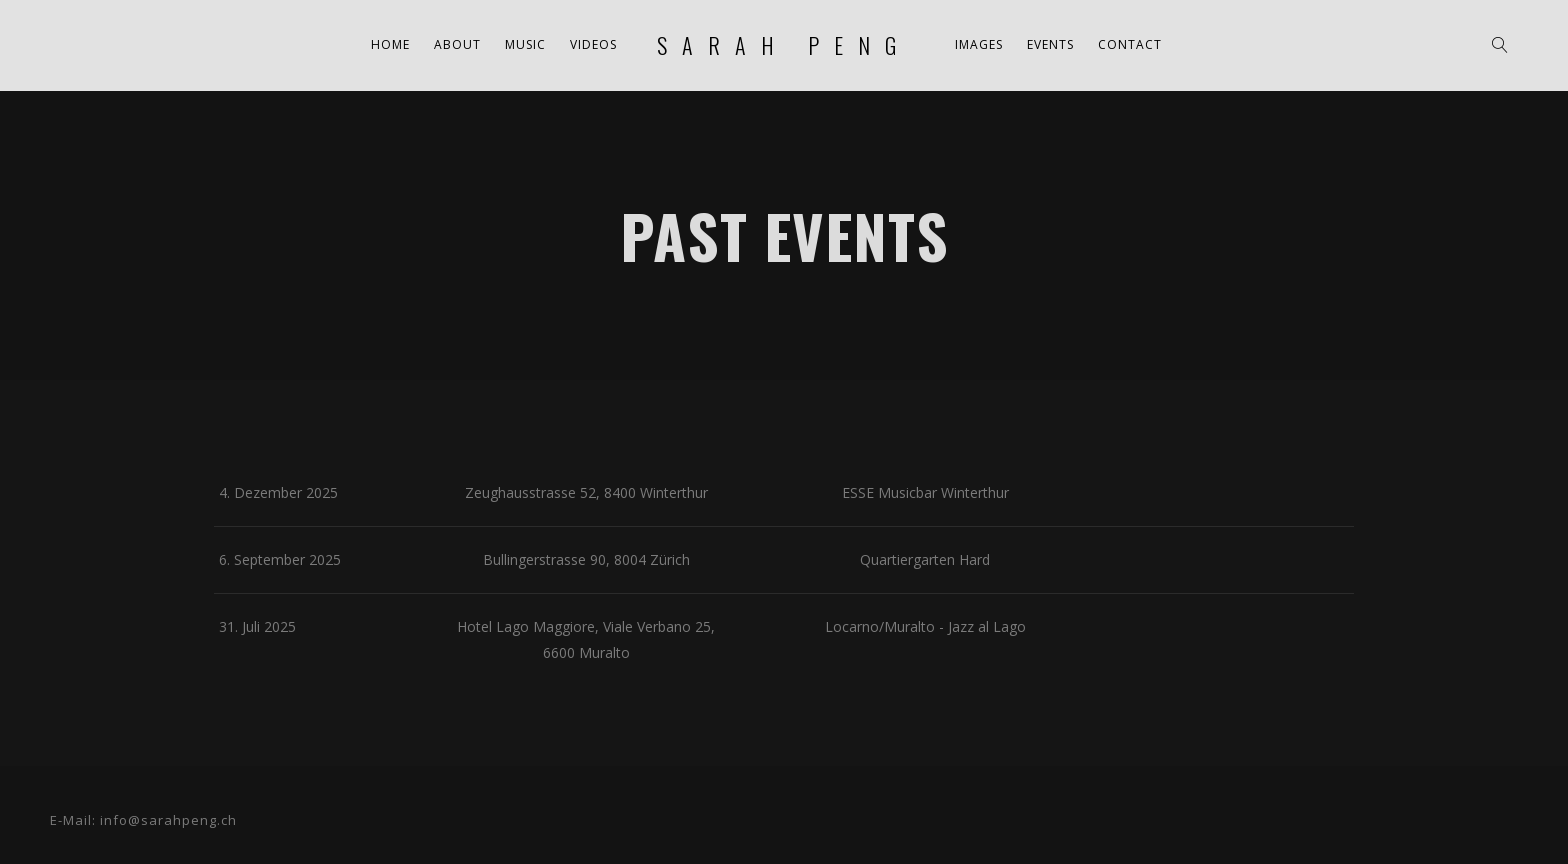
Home (390, 44)
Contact (1130, 44)
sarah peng (784, 45)
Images (979, 44)
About (457, 44)
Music (525, 44)
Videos (593, 44)
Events (1050, 44)
